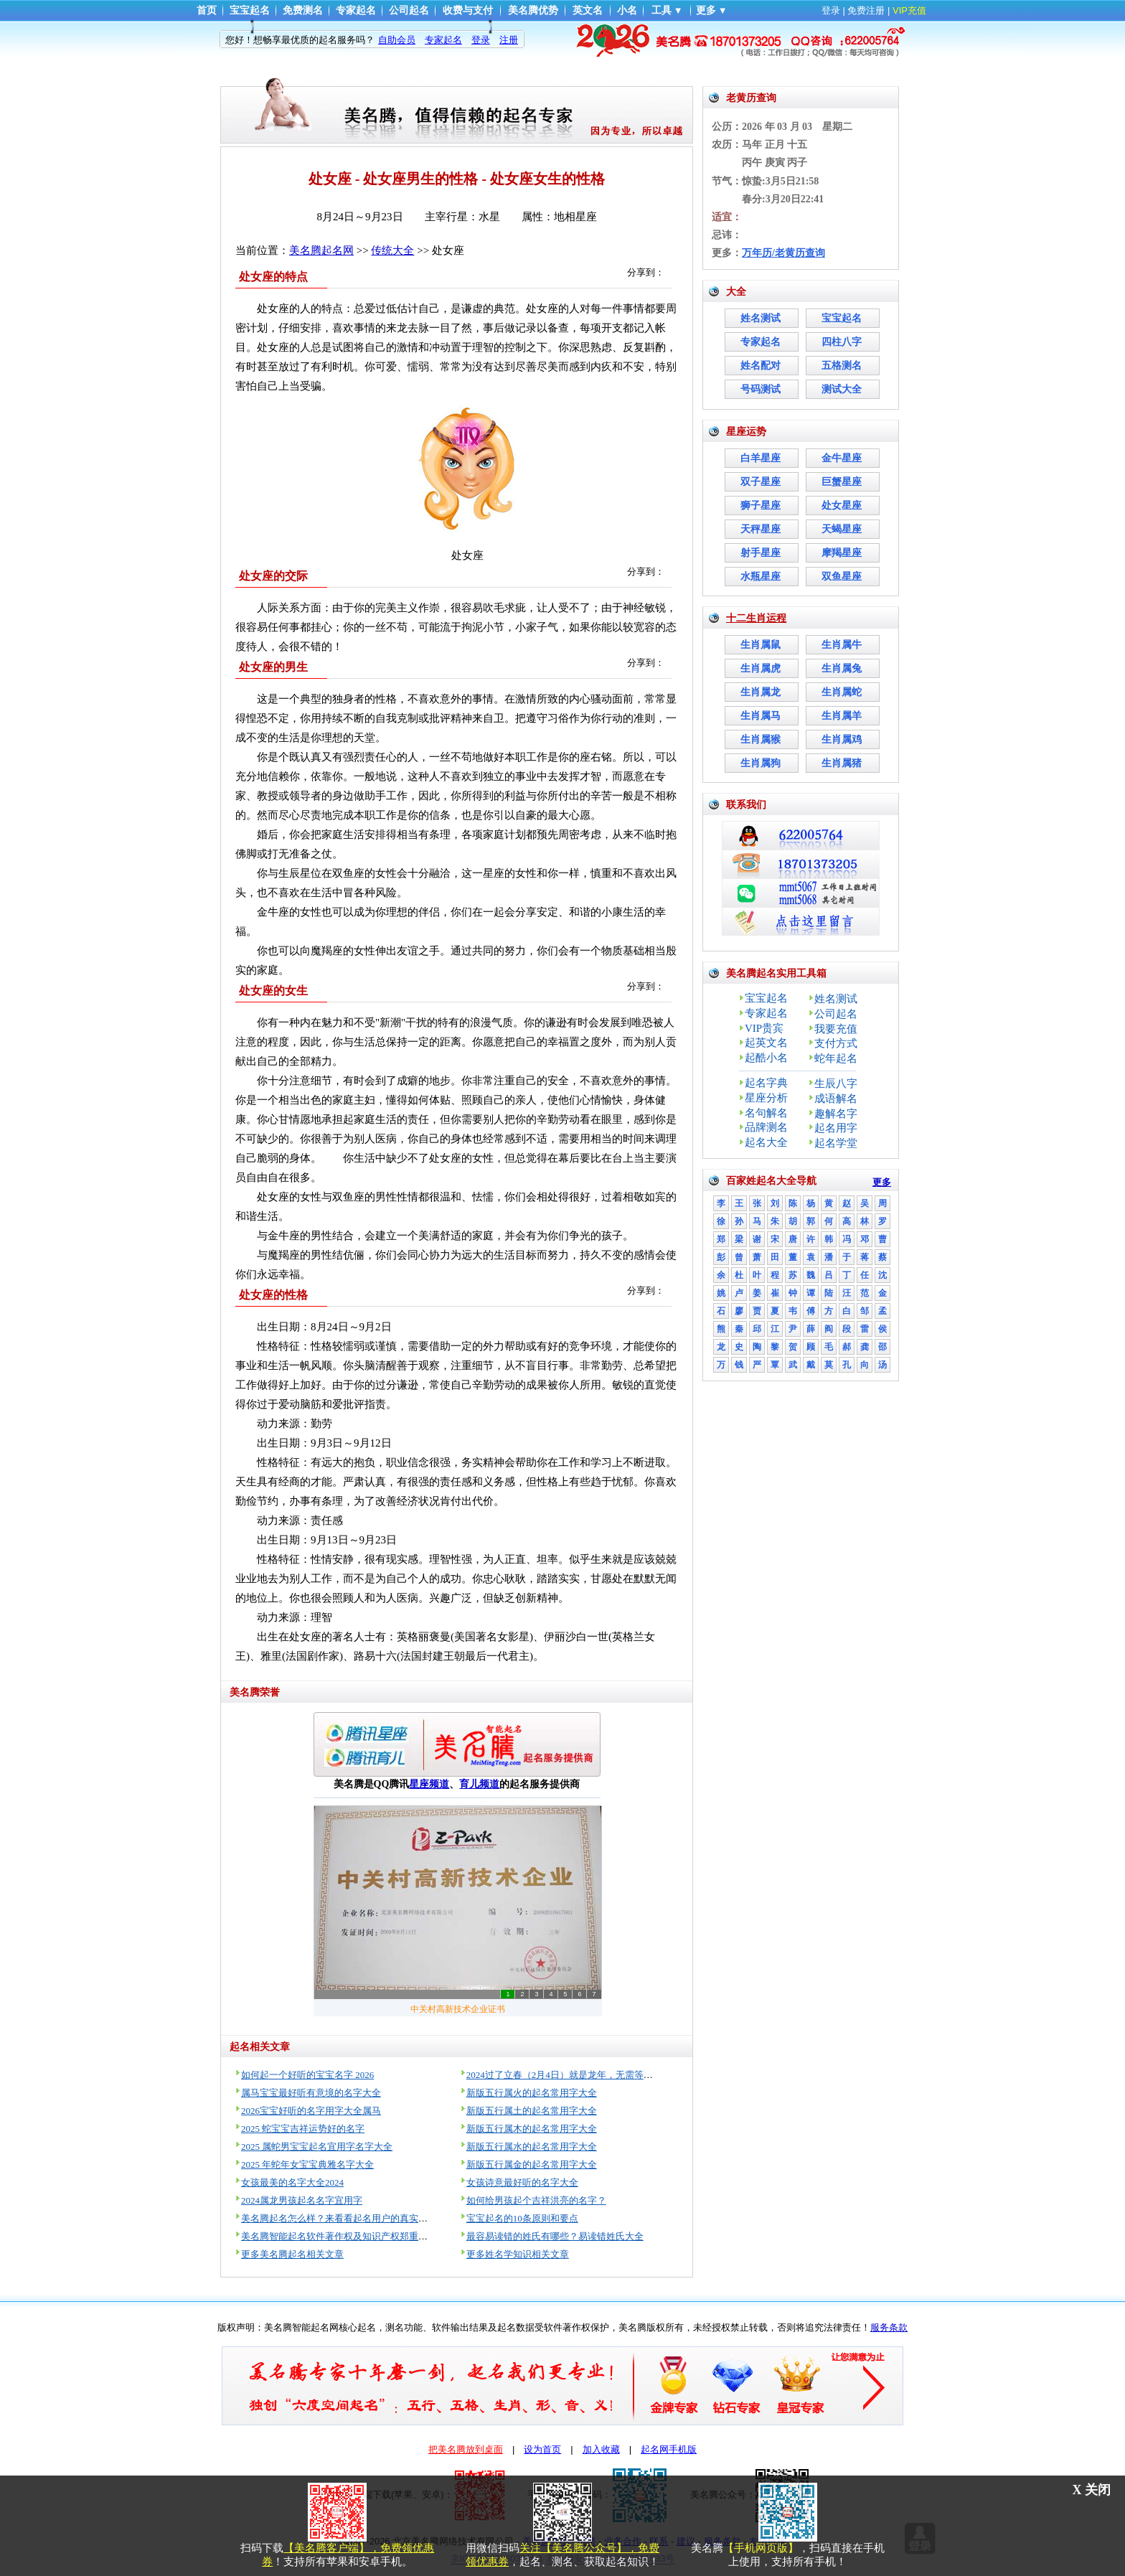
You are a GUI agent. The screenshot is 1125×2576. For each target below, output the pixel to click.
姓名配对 (760, 365)
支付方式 (835, 1043)
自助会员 (396, 39)
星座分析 (766, 1098)
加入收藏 (601, 2449)
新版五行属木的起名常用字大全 (531, 2128)
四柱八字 (842, 342)
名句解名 (766, 1113)
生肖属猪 (842, 763)
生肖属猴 (760, 739)
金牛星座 (842, 458)
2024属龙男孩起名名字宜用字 (301, 2200)
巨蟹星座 (842, 481)
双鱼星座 (842, 576)
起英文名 (766, 1042)
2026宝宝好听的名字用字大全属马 (311, 2110)
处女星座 (842, 505)
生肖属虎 (760, 668)
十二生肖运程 (756, 618)
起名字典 (766, 1083)
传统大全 (392, 250)
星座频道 (429, 1784)
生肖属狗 (760, 763)
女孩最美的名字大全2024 (292, 2182)
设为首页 (542, 2449)
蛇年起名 (835, 1058)
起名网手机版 (669, 2449)
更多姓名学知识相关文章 (517, 2254)
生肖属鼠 (760, 644)
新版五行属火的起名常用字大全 (531, 2092)
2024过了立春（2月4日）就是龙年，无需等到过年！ (573, 2074)
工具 (661, 10)
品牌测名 (766, 1127)
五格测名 (842, 365)
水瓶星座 (760, 576)
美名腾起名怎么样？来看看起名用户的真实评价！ (343, 2218)
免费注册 (866, 10)
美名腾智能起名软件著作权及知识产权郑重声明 (339, 2236)
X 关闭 (1092, 2490)
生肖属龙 (760, 692)
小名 (627, 10)
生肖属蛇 (842, 692)
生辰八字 (835, 1083)
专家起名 (356, 10)
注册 (508, 39)
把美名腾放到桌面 (465, 2449)
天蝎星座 (842, 529)
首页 (207, 10)
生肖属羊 (842, 715)
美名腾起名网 (321, 250)
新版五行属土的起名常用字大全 (531, 2110)
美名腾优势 (533, 10)
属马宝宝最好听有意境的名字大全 (311, 2092)
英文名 (588, 10)
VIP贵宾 (764, 1028)
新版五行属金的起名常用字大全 (531, 2164)
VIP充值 (909, 10)
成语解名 (835, 1098)
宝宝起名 (250, 10)
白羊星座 (760, 458)
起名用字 (835, 1128)
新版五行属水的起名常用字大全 (531, 2146)
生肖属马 (760, 715)
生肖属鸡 (842, 739)
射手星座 (760, 552)
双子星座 (760, 481)
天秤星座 (760, 529)
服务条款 (889, 2327)
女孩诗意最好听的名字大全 (522, 2182)
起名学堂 (835, 1143)
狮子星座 (760, 505)
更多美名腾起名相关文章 (292, 2254)
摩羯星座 (842, 552)
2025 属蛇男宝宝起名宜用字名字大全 (316, 2146)
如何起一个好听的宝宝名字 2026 (307, 2074)
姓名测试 (760, 318)
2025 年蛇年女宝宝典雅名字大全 (307, 2164)
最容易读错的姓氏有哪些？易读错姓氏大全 (555, 2236)
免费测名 (303, 10)
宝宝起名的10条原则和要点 (522, 2218)
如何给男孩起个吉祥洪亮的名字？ (536, 2200)
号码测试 (760, 389)
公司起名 (409, 10)
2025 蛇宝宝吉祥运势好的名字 (302, 2128)
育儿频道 (479, 1784)
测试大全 (842, 389)
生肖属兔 (842, 668)
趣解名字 (835, 1113)
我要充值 (835, 1029)
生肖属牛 (842, 644)
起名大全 (766, 1142)
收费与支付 (468, 10)
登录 (831, 10)
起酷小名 (766, 1057)
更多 (706, 10)
